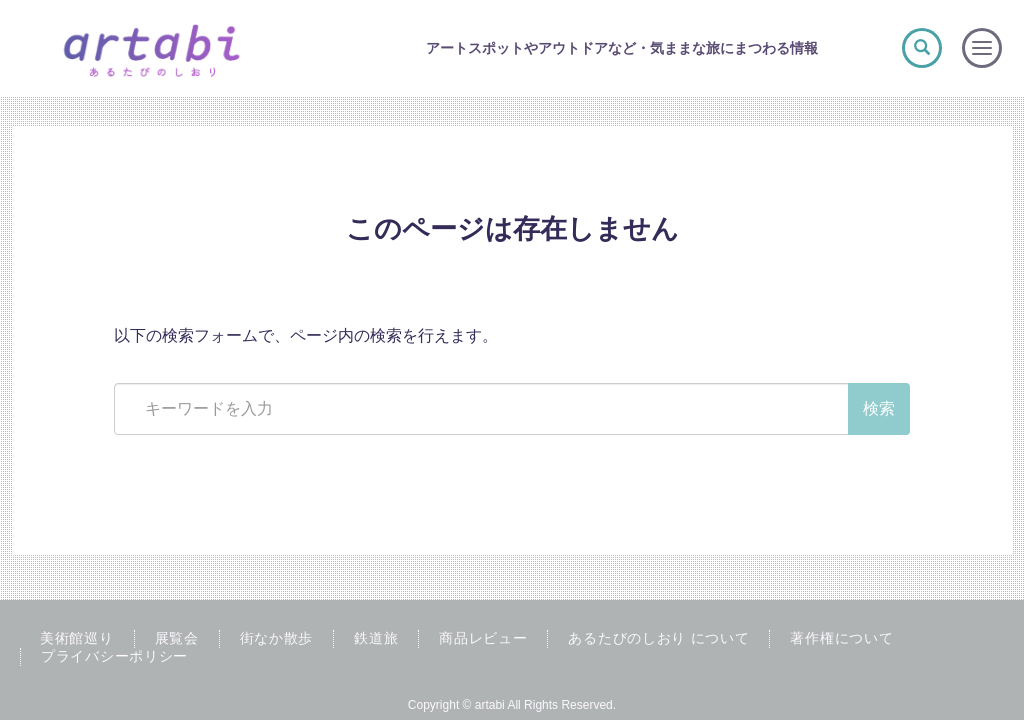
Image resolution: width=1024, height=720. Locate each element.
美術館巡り (77, 638)
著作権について (841, 638)
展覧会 (177, 638)
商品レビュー (483, 638)
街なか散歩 (277, 638)
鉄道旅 (376, 638)
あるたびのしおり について (658, 638)
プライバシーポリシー (114, 656)
